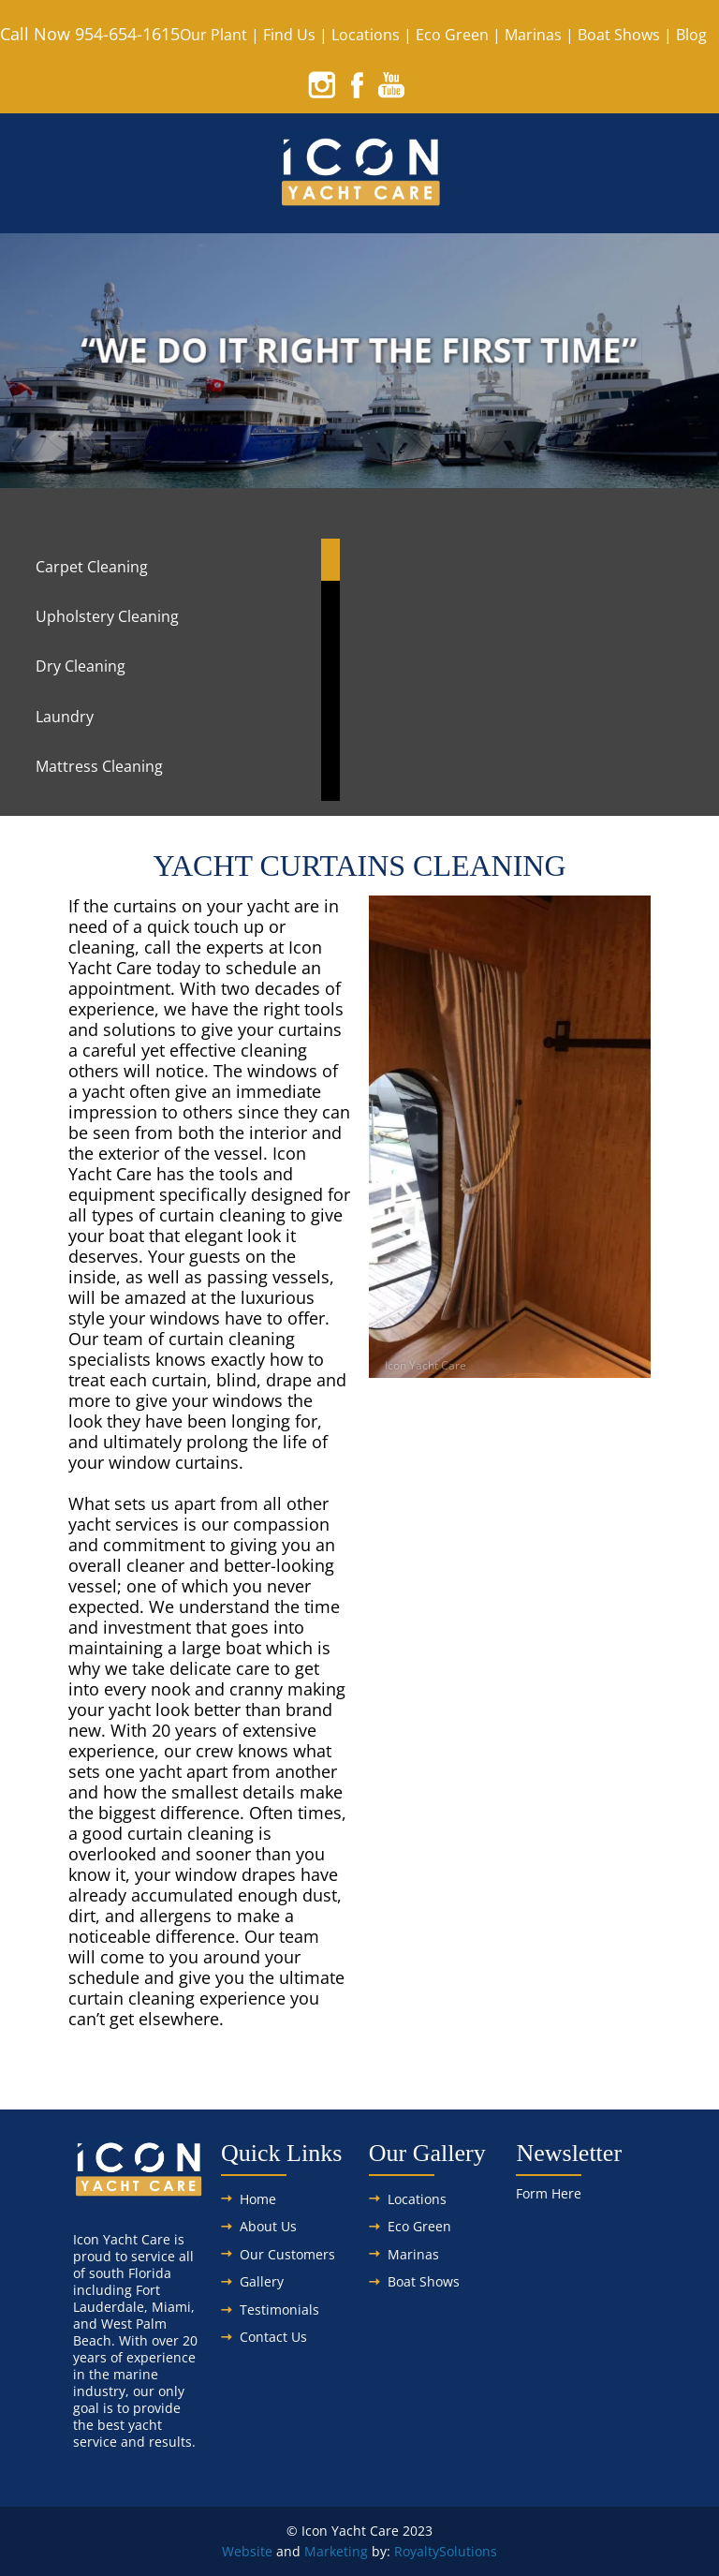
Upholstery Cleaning (107, 616)
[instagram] (322, 84)
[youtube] (391, 84)
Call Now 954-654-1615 (90, 33)
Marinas (533, 34)
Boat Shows (619, 34)
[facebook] (357, 84)
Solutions (468, 2551)
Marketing (336, 2551)
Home (258, 2199)
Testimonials (279, 2309)
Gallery (262, 2281)
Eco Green (452, 34)
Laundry (65, 716)
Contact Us (273, 2337)
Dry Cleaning (80, 666)
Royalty (416, 2551)
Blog (691, 34)
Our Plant (213, 34)
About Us (268, 2226)
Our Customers (287, 2254)
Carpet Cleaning (92, 566)
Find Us (289, 34)
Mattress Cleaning (99, 766)
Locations (365, 34)
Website (247, 2551)
